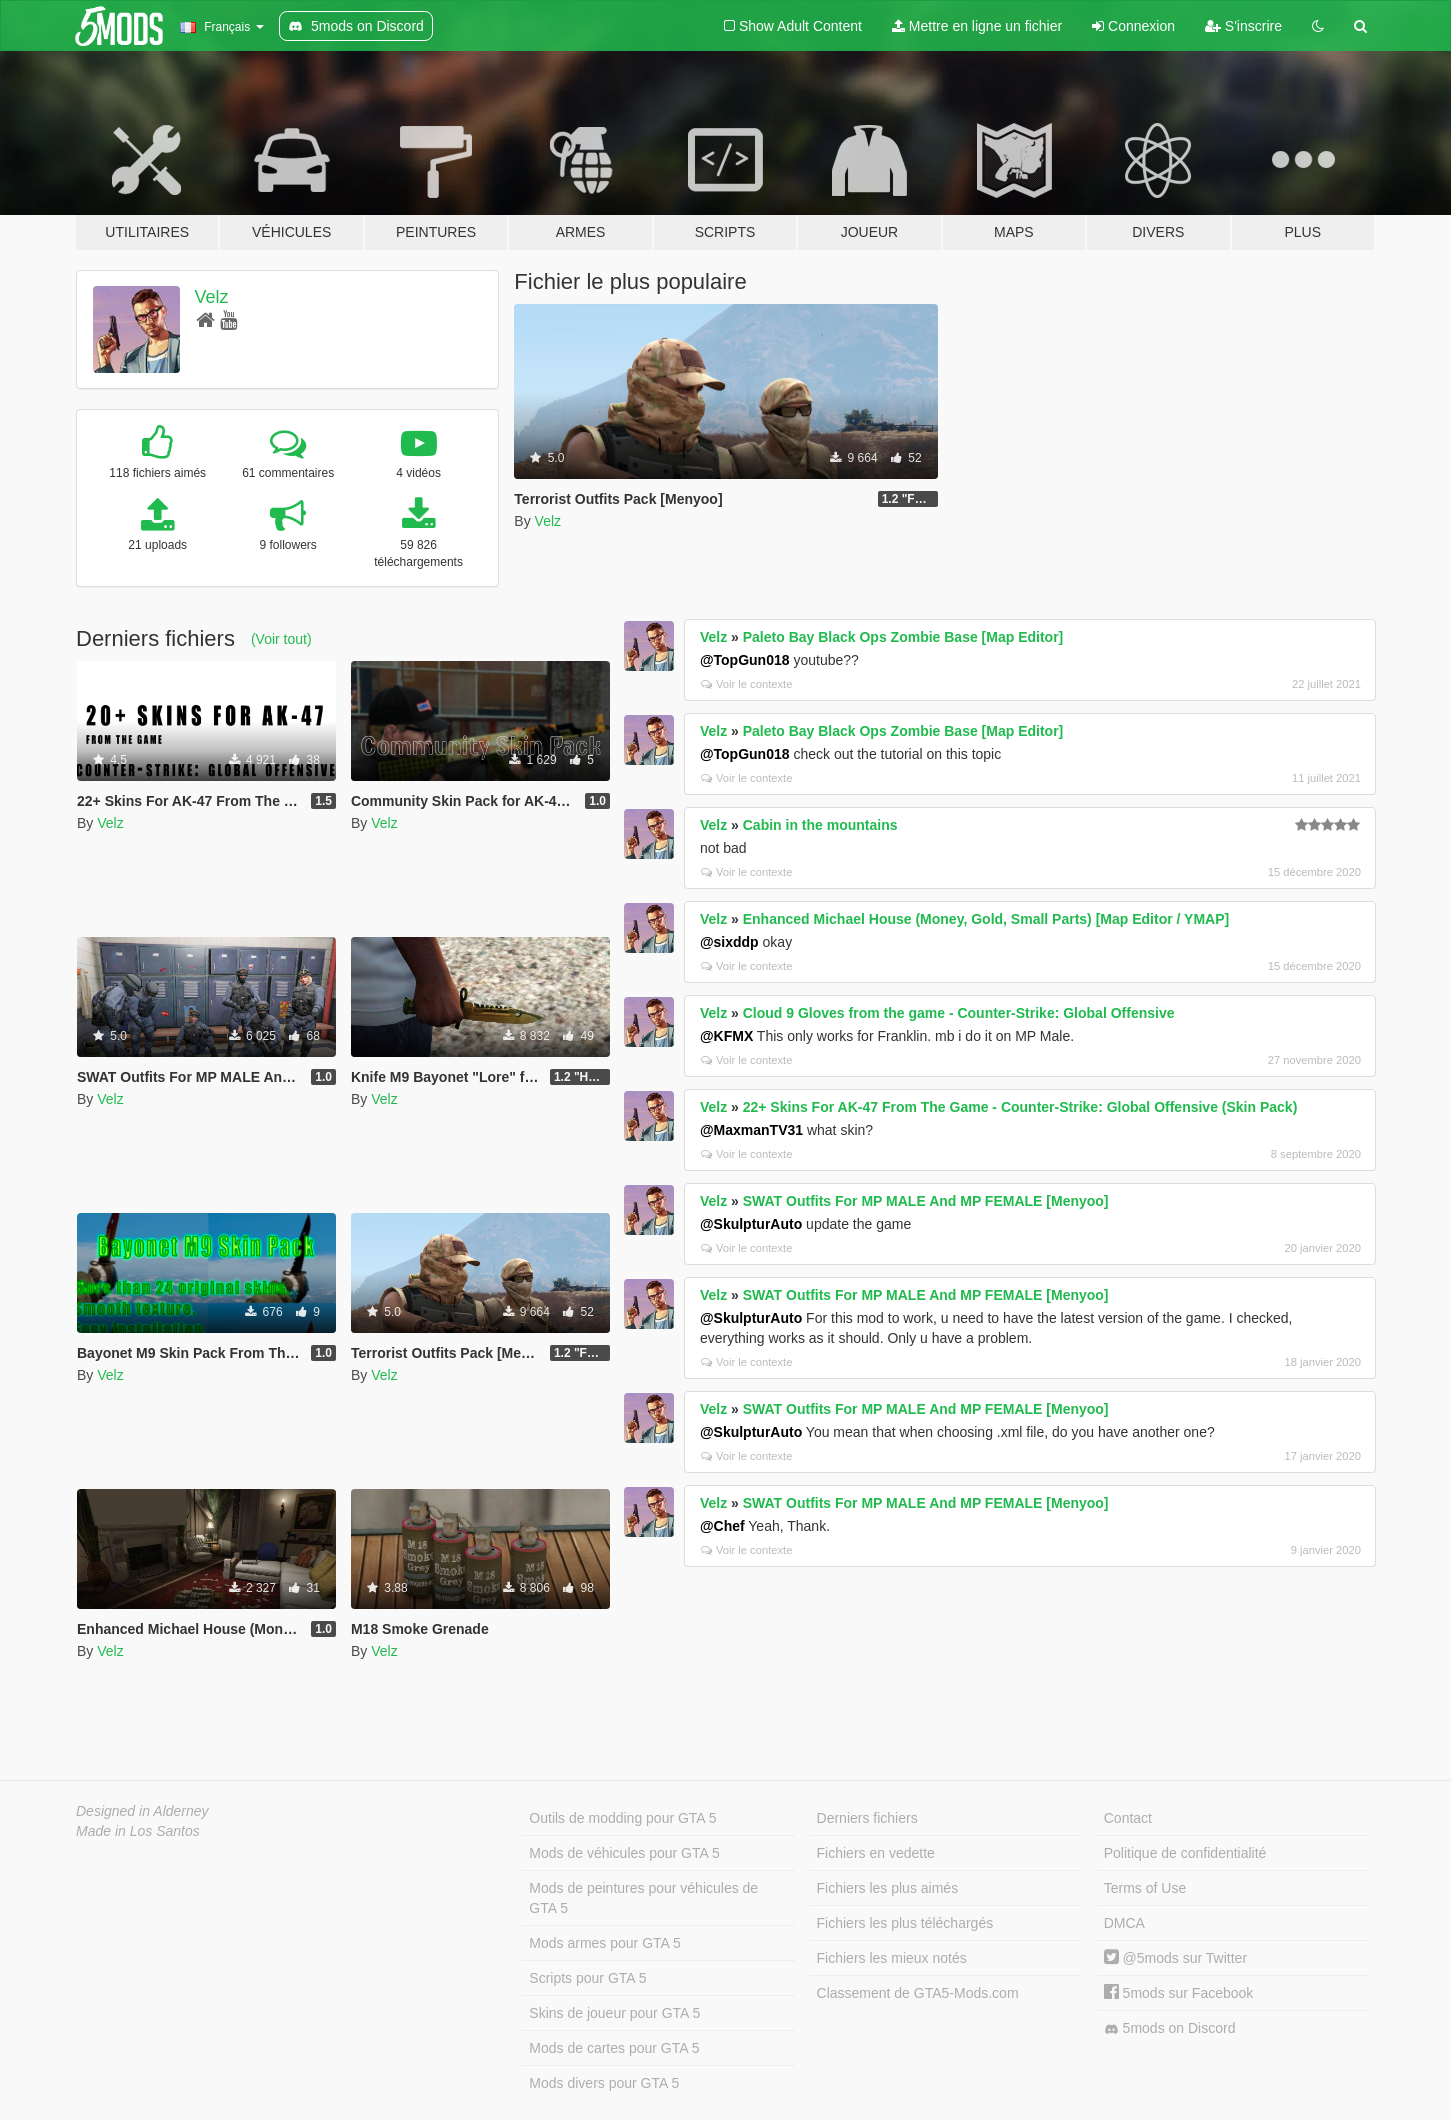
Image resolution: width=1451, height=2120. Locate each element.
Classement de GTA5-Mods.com (918, 1993)
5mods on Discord (1170, 2028)
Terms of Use (1145, 1888)
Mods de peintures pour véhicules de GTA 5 (643, 1898)
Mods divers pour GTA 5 (604, 2083)
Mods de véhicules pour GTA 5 (624, 1853)
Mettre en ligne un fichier (977, 26)
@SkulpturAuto (751, 1224)
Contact (1128, 1818)
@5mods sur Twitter (1175, 1958)
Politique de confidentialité (1185, 1853)
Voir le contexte (747, 684)
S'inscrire (1243, 26)
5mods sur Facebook (1179, 1993)
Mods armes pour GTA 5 (604, 1943)
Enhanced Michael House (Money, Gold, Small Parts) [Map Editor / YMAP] (986, 919)
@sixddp (729, 942)
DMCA (1124, 1923)
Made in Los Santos (138, 1831)
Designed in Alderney (142, 1811)
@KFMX (726, 1036)
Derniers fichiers (867, 1818)
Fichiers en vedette (876, 1853)
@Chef (722, 1526)
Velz (212, 297)
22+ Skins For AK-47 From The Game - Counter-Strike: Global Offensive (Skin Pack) (1020, 1107)
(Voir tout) (281, 639)
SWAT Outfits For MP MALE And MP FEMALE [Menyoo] (926, 1201)
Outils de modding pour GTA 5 (622, 1818)
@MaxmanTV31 (751, 1130)
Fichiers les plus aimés (888, 1888)
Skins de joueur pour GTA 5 (614, 2013)
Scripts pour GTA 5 (587, 1978)
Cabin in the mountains (820, 825)
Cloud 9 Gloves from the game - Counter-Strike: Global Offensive (959, 1013)
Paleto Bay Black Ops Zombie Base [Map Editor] (903, 637)
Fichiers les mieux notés (892, 1958)
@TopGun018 (745, 660)
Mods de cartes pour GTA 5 (614, 2048)
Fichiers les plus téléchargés (905, 1923)
